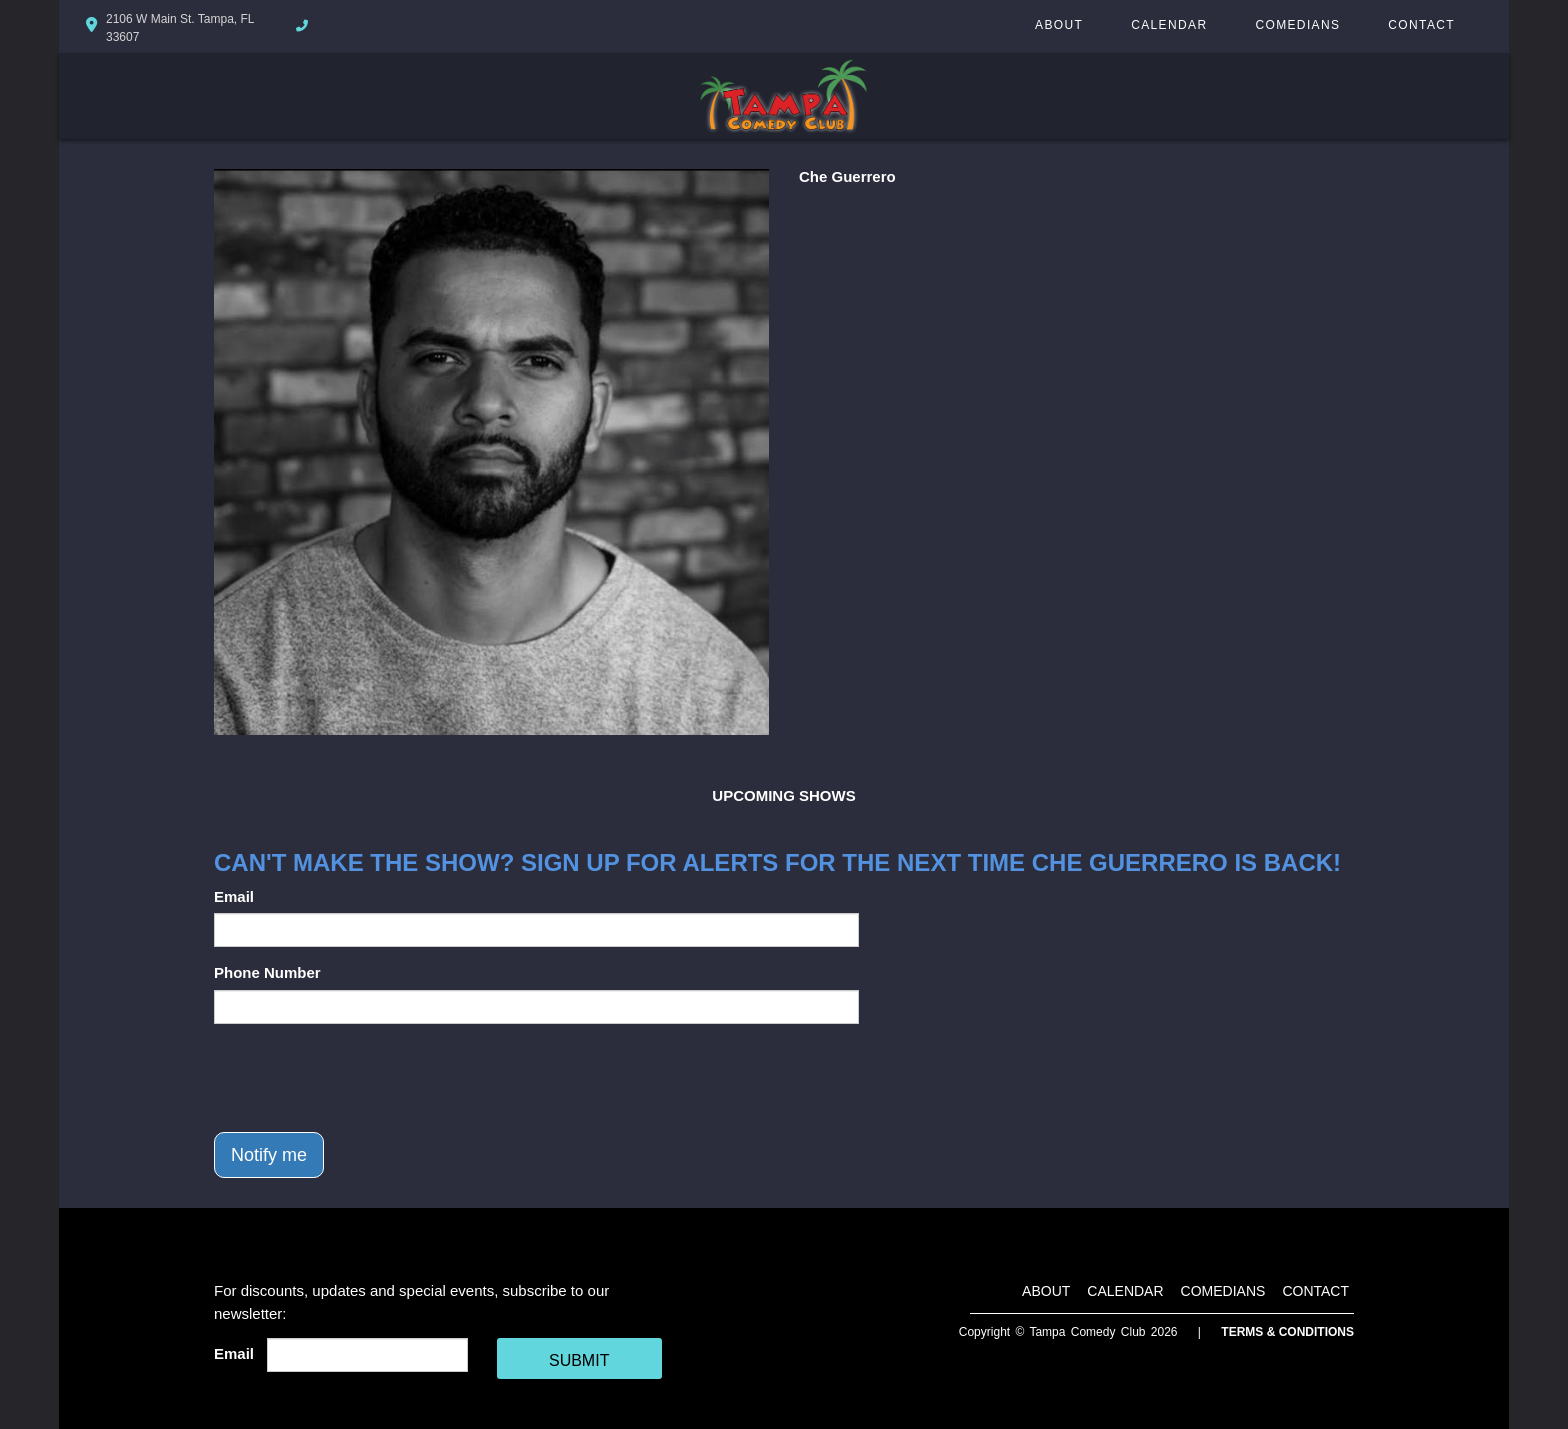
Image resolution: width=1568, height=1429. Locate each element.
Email (234, 896)
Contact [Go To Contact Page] (1421, 25)
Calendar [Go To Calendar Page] (1169, 25)
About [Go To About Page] (1059, 25)
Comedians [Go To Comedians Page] (1297, 25)
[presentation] (366, 1078)
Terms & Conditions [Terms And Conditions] (1287, 1332)
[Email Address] (367, 1355)
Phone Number (267, 972)
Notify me (269, 1155)
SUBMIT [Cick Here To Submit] (579, 1360)
